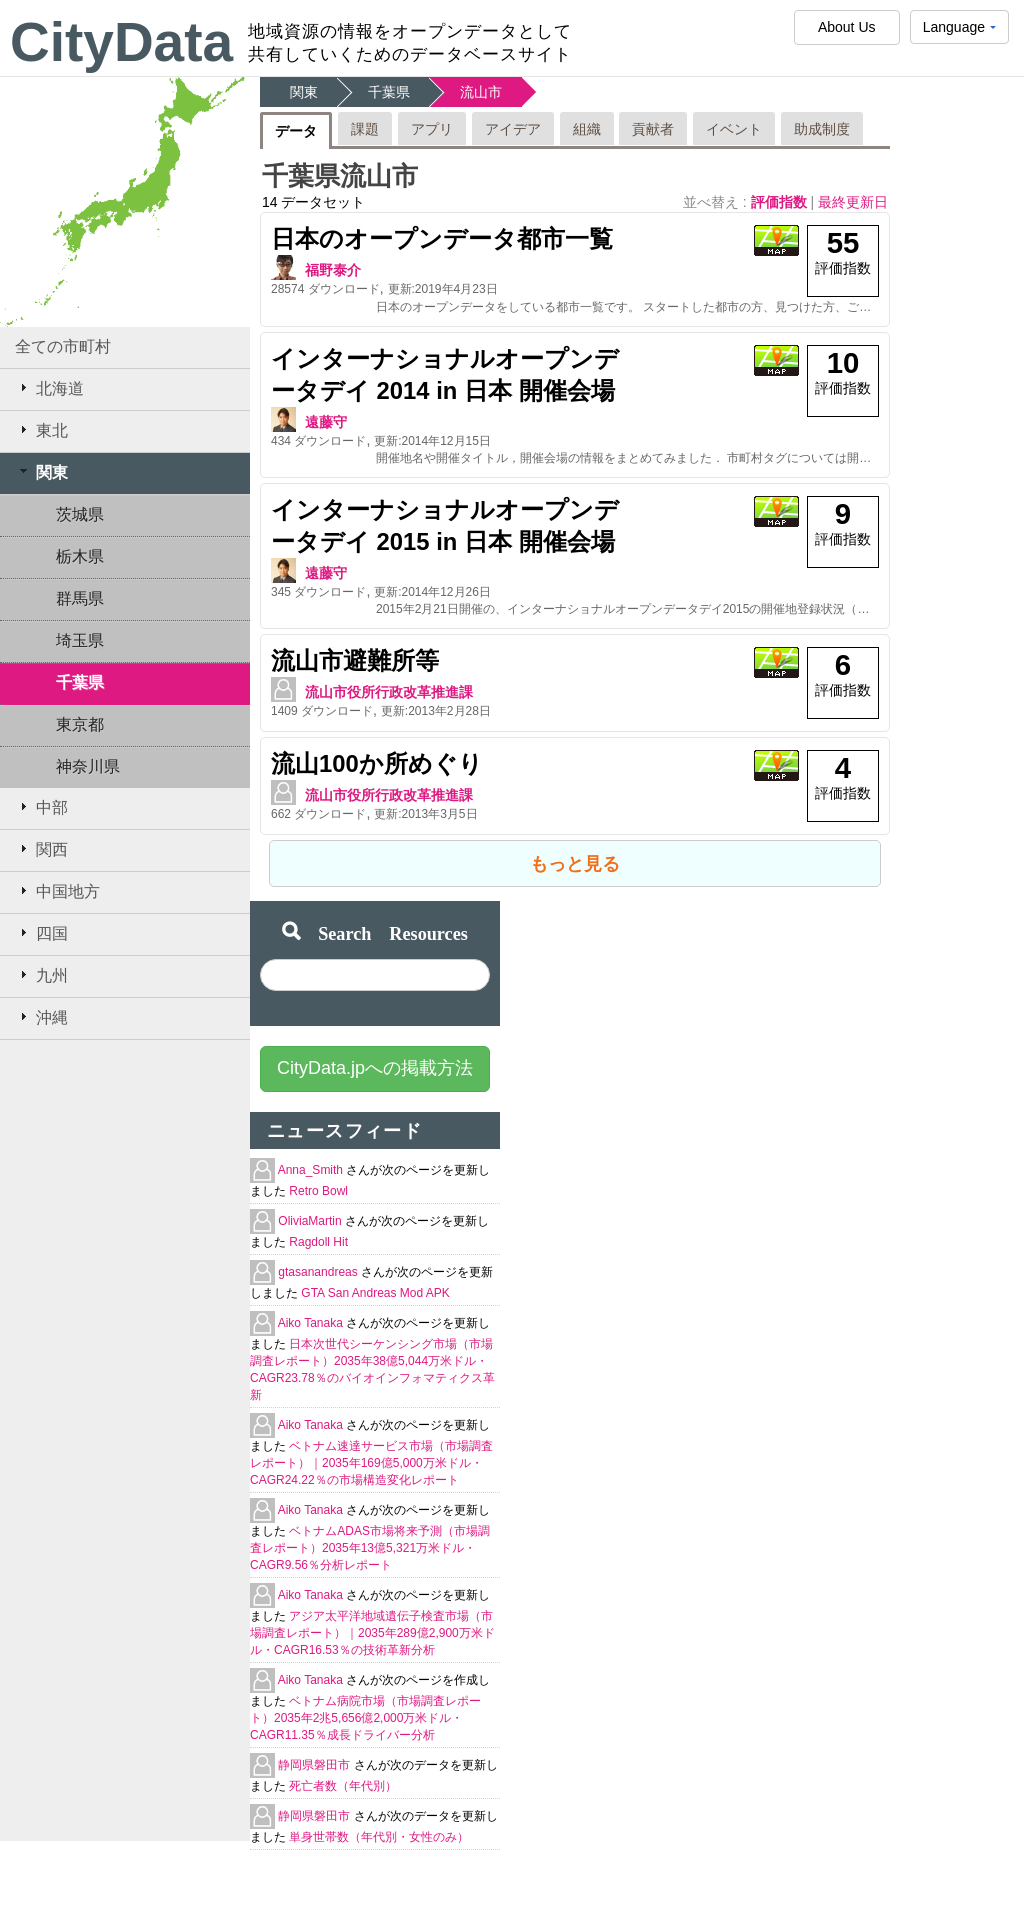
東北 (41, 430)
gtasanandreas (319, 1272)
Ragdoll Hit (318, 1242)
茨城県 (80, 514)
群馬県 (80, 598)
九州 (41, 975)
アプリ (432, 129)
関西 (41, 849)
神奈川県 (88, 766)
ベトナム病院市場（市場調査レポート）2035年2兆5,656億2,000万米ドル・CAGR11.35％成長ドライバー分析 (365, 1718)
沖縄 (41, 1017)
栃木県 (80, 556)
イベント (734, 129)
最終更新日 (853, 202)
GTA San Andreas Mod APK (375, 1293)
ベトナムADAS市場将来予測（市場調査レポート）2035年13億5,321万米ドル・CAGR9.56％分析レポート (370, 1548)
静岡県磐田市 (315, 1765)
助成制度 (822, 129)
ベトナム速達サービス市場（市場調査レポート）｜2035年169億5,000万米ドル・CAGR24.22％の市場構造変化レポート (371, 1463)
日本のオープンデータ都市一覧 (442, 238)
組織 (587, 129)
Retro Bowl (318, 1191)
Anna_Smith (312, 1170)
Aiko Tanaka (312, 1323)
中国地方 (57, 891)
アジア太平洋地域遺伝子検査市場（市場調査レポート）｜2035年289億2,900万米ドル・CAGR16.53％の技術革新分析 (372, 1633)
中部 (41, 807)
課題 (365, 129)
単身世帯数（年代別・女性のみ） (379, 1837)
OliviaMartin (311, 1221)
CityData (121, 42)
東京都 (80, 724)
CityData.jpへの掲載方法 (375, 1068)
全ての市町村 (63, 346)
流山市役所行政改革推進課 (389, 692)
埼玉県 (80, 640)
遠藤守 (326, 422)
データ (296, 131)
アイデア (513, 129)
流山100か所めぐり (377, 763)
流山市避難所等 (355, 660)
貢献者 (653, 129)
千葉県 (80, 682)
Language (959, 31)
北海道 (49, 388)
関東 (41, 472)
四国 (41, 933)
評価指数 (781, 202)
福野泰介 (333, 270)
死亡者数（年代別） (343, 1786)
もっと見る (575, 864)
